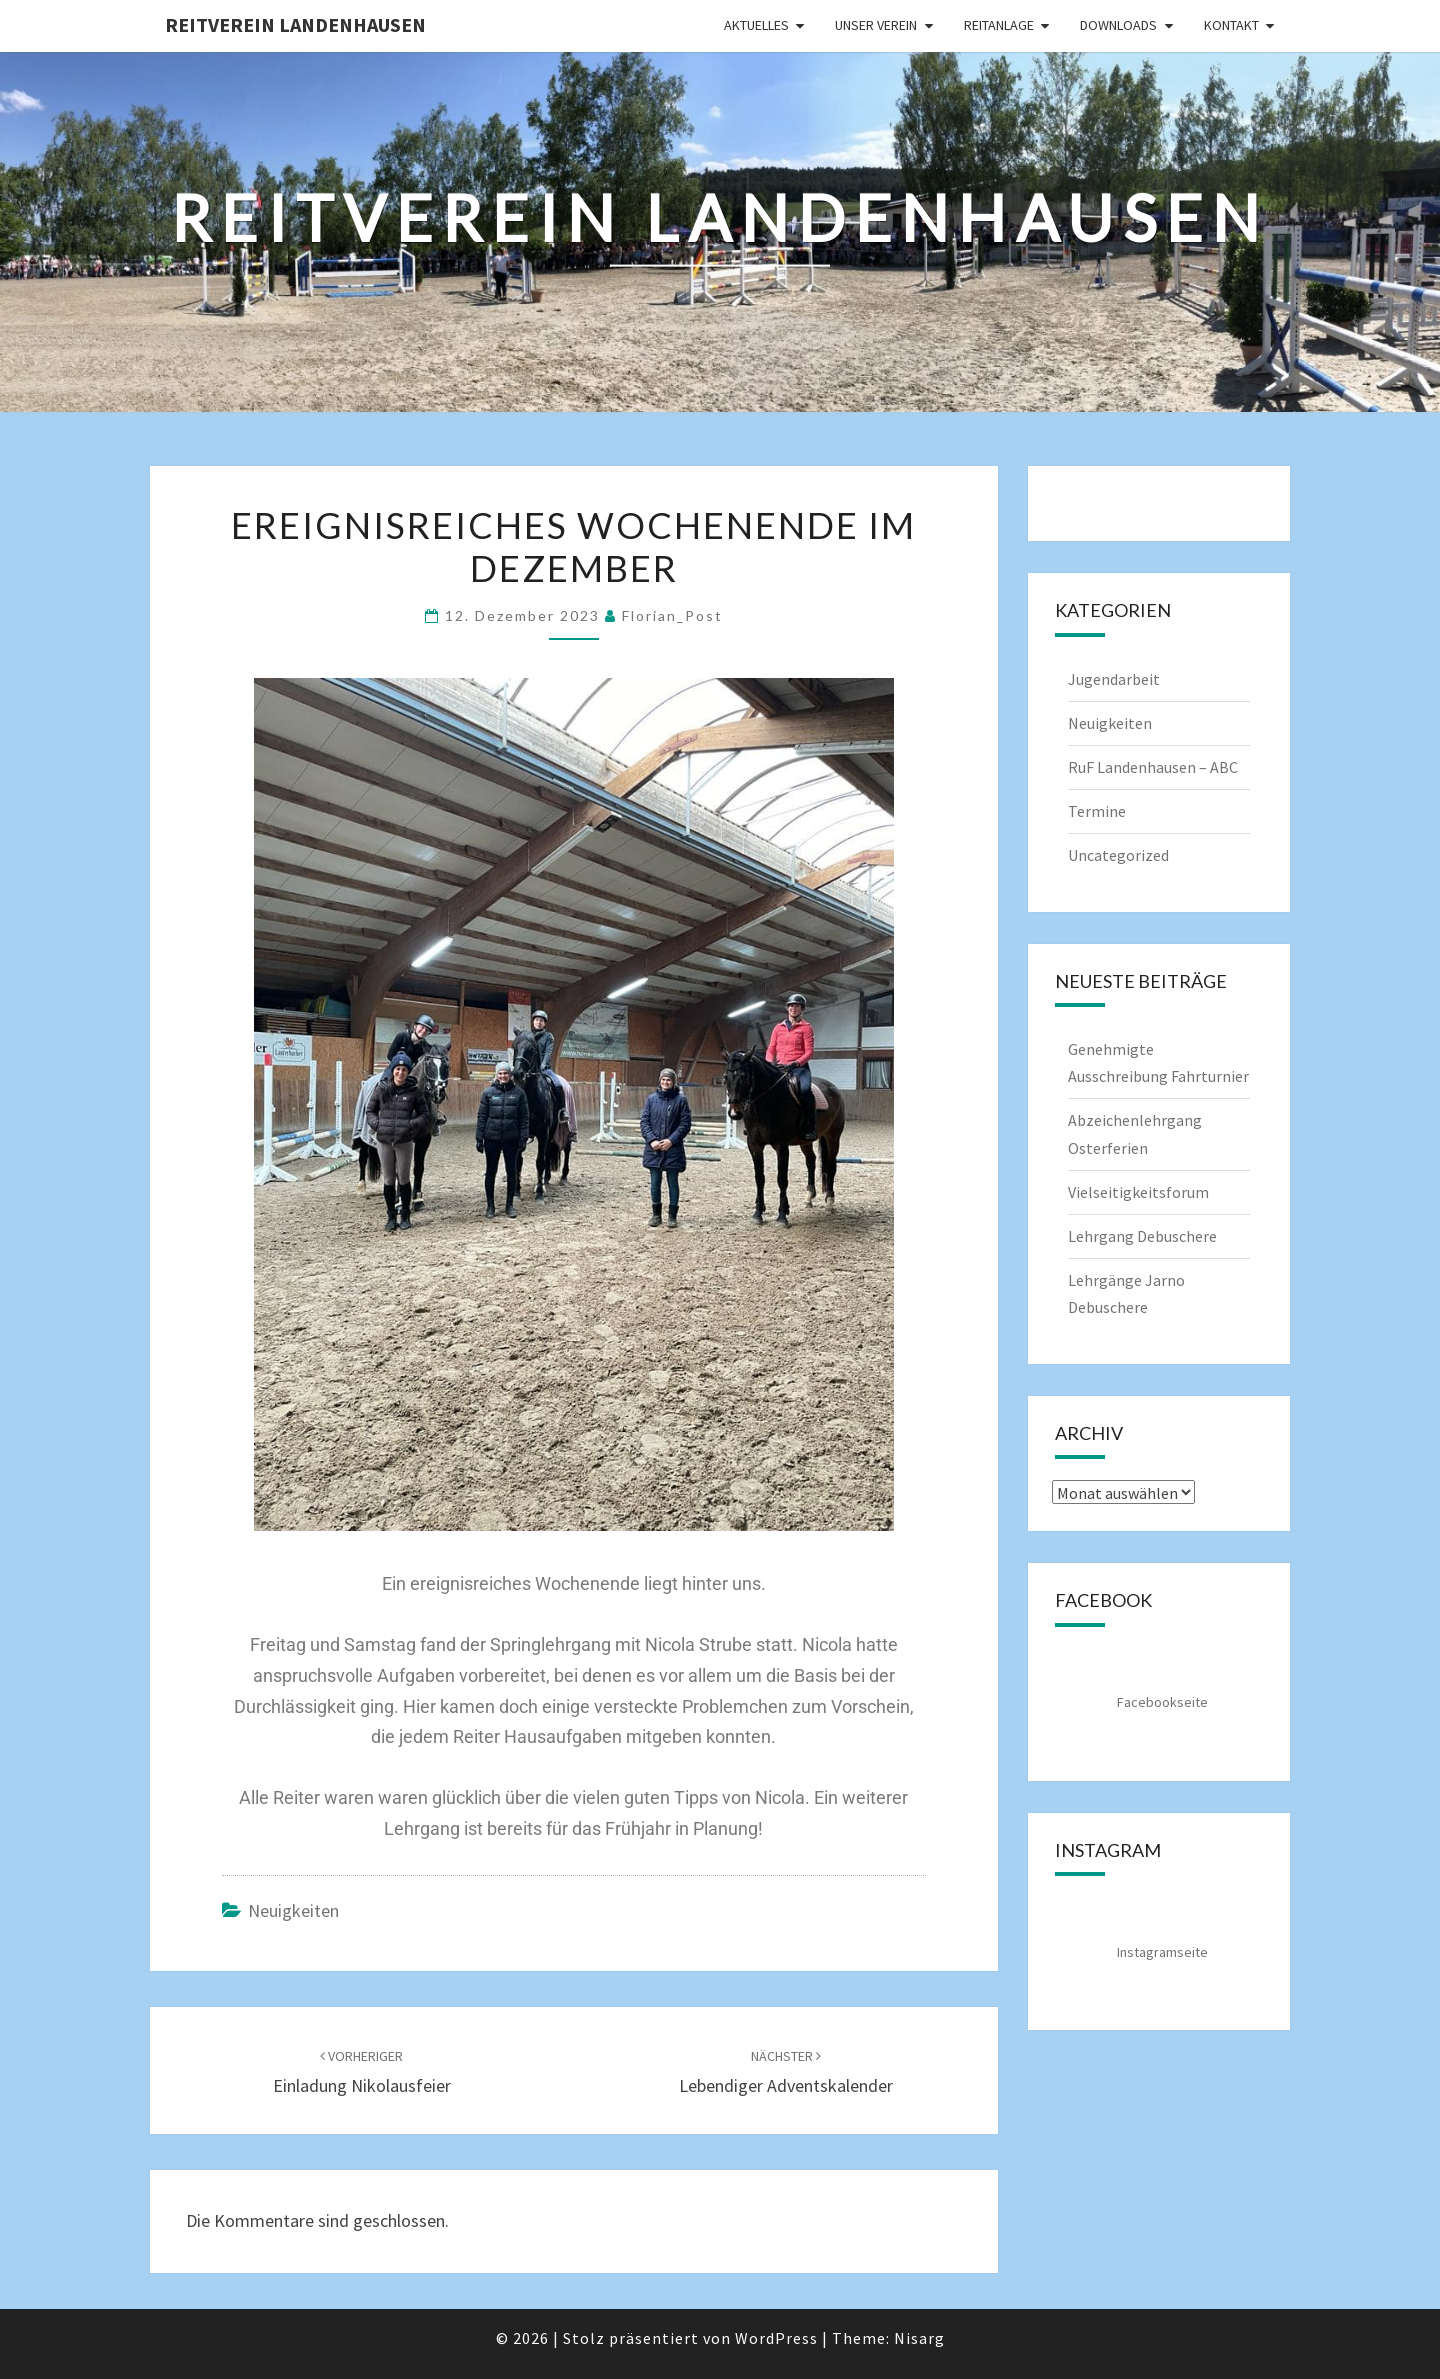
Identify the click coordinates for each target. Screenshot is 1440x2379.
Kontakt (1231, 25)
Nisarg (919, 2338)
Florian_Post (672, 615)
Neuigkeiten (293, 1910)
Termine (1097, 811)
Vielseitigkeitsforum (1138, 1192)
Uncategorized (1118, 855)
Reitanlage (999, 25)
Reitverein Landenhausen (295, 24)
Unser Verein (876, 25)
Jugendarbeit (1114, 679)
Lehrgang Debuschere (1142, 1236)
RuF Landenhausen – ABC (1153, 767)
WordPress (776, 2338)
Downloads (1118, 25)
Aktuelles (756, 25)
